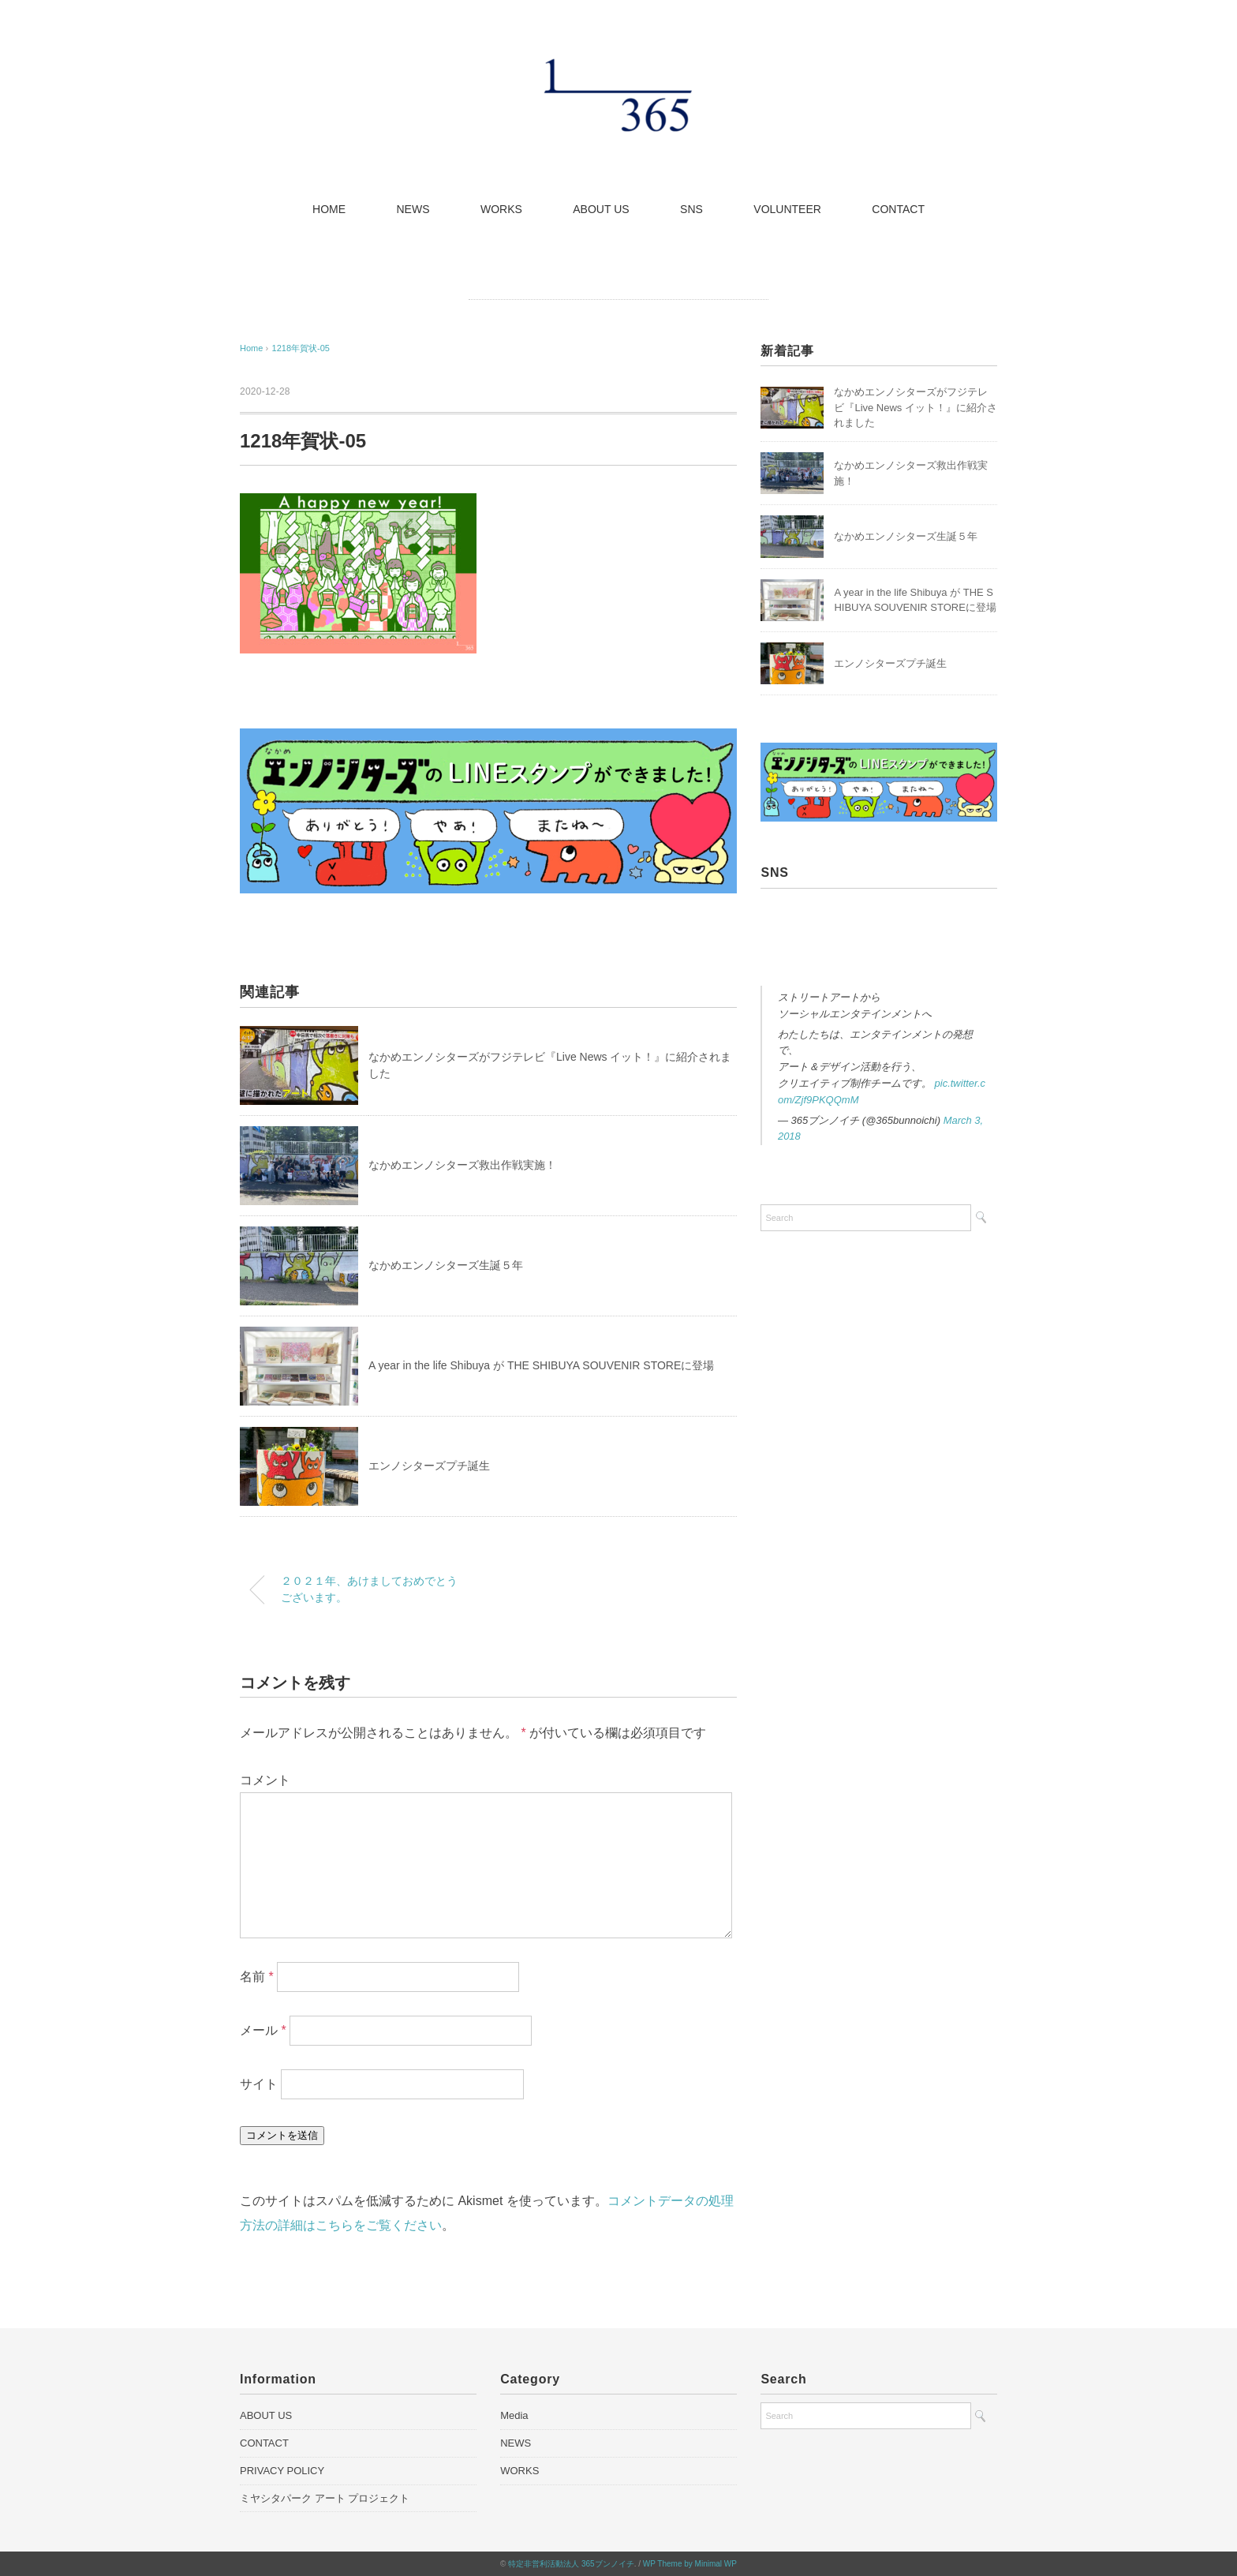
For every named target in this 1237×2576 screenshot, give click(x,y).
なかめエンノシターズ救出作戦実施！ (462, 1165)
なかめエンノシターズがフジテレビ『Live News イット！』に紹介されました (915, 407)
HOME (329, 209)
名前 (257, 1976)
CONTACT (898, 209)
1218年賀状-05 (301, 348)
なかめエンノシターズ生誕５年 (445, 1265)
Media (514, 2415)
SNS (691, 209)
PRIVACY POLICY (282, 2471)
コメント (265, 1780)
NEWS (412, 209)
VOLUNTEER (787, 209)
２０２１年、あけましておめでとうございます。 (369, 1589)
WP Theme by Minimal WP (690, 2563)
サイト (259, 2084)
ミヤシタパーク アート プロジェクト (324, 2498)
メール (263, 2030)
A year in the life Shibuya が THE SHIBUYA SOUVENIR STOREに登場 (541, 1365)
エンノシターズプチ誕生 (429, 1465)
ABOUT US (601, 209)
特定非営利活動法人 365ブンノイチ (570, 2563)
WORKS (501, 209)
